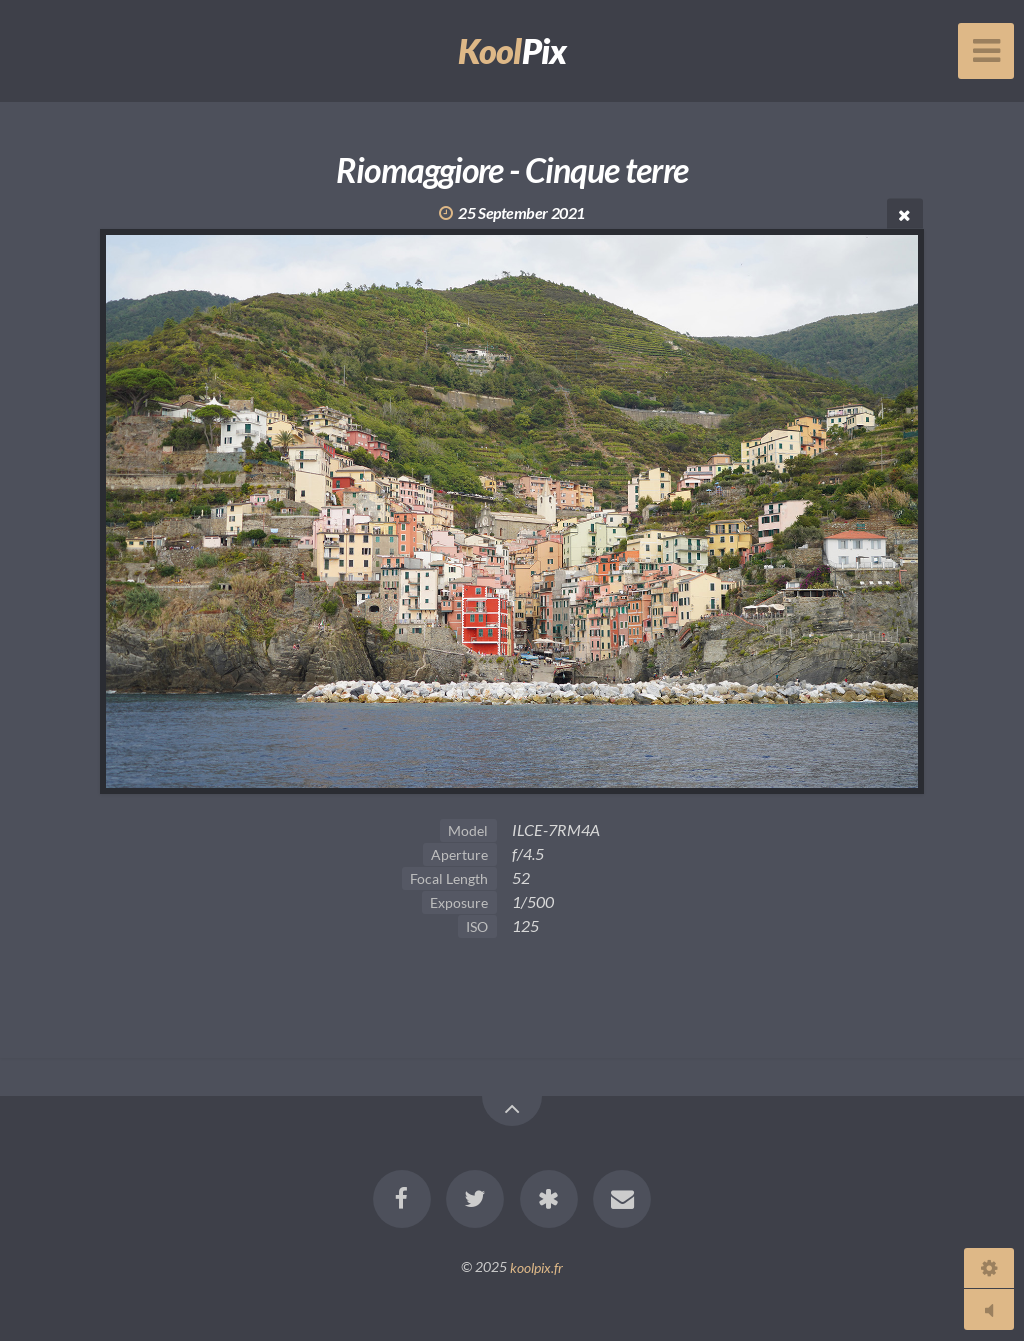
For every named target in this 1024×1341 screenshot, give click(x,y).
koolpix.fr (536, 1266)
